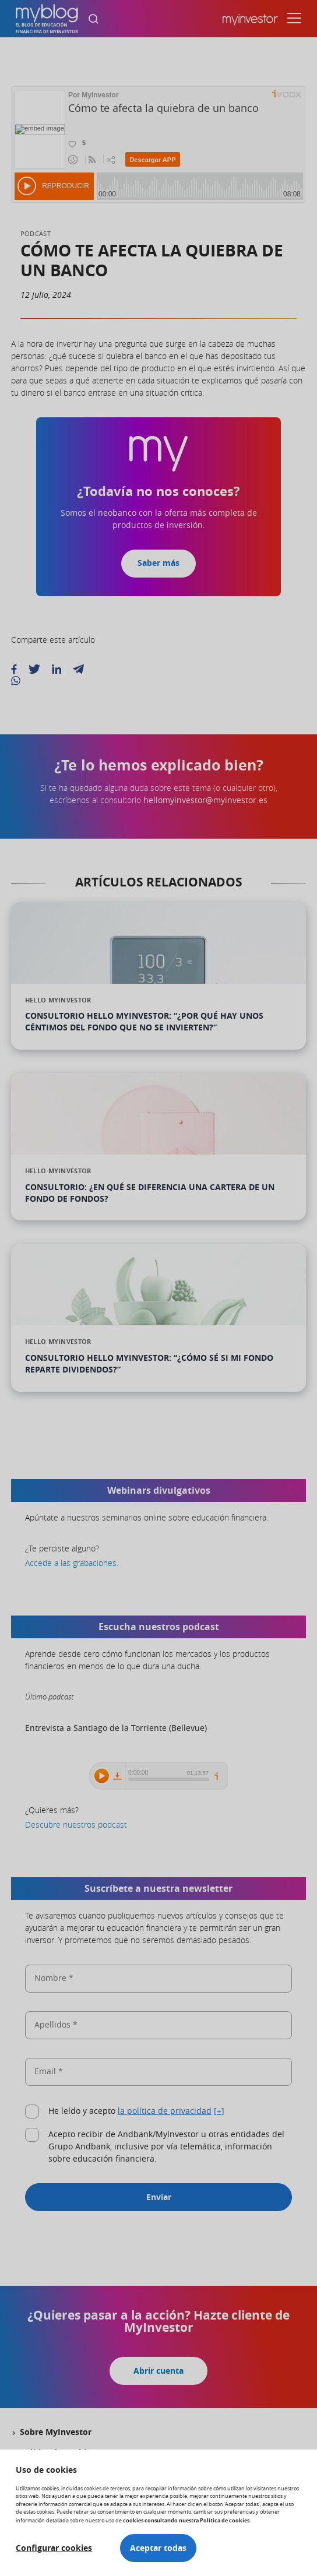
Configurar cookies (54, 2548)
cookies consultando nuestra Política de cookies (186, 2520)
